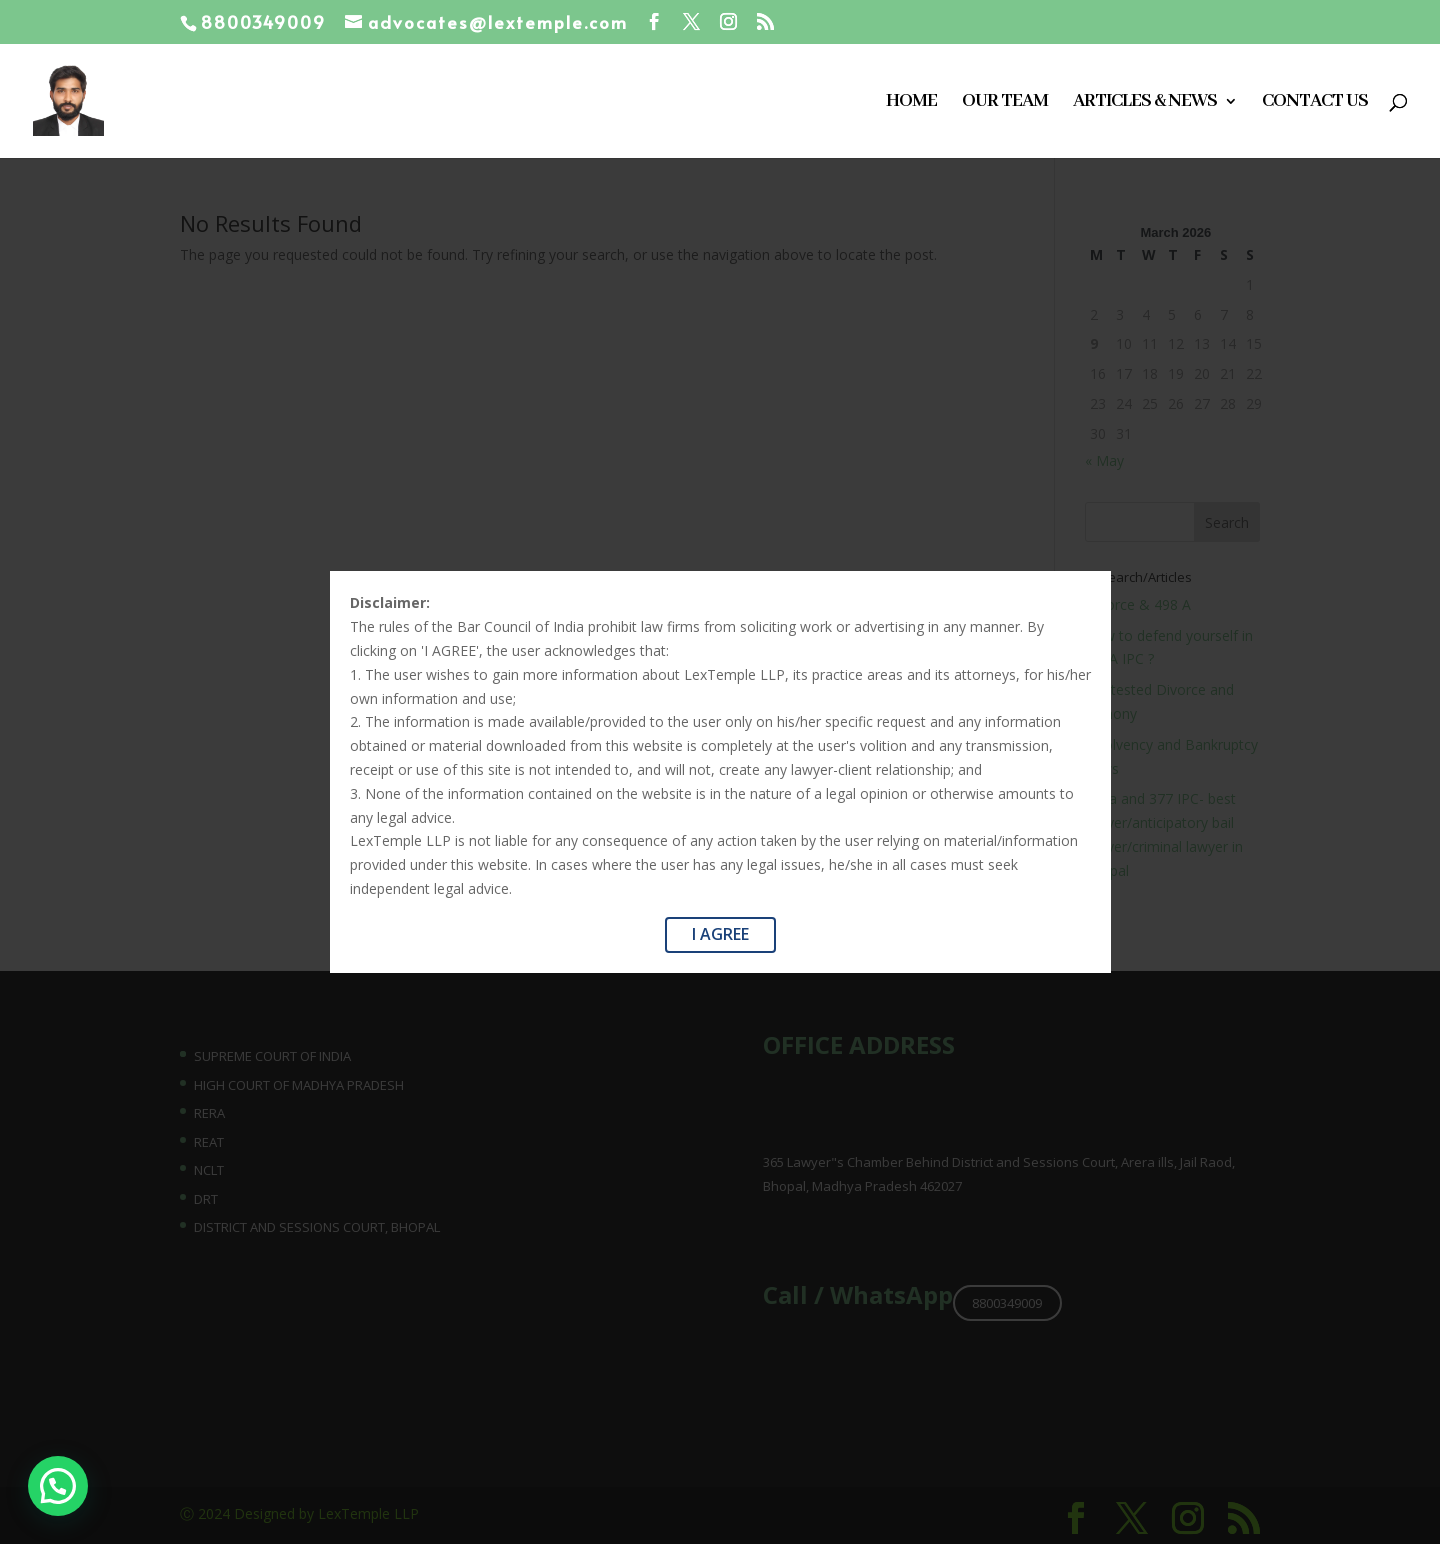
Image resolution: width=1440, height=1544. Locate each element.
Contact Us (1315, 103)
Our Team (1005, 103)
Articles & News (1145, 103)
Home (911, 103)
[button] (15, 1501)
